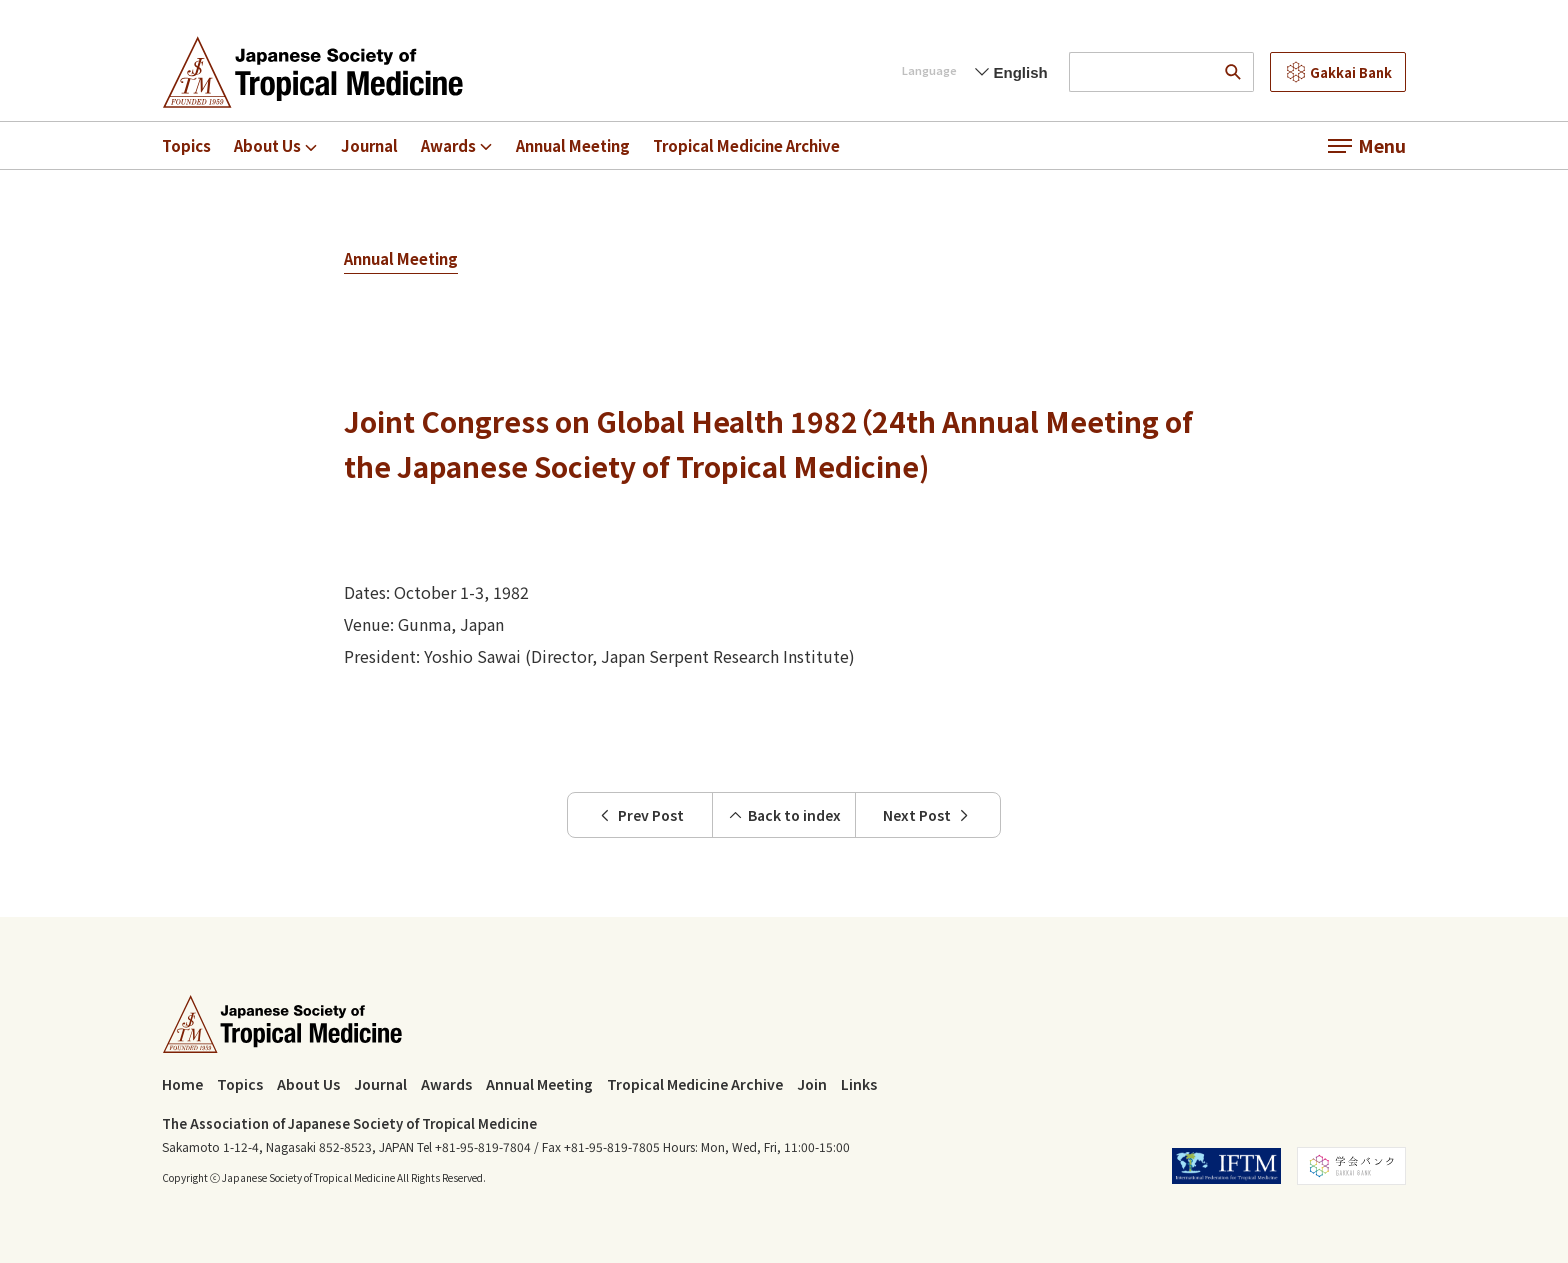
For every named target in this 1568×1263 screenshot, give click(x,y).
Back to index (784, 815)
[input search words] (1141, 72)
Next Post (927, 815)
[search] (1234, 72)
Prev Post (640, 815)
